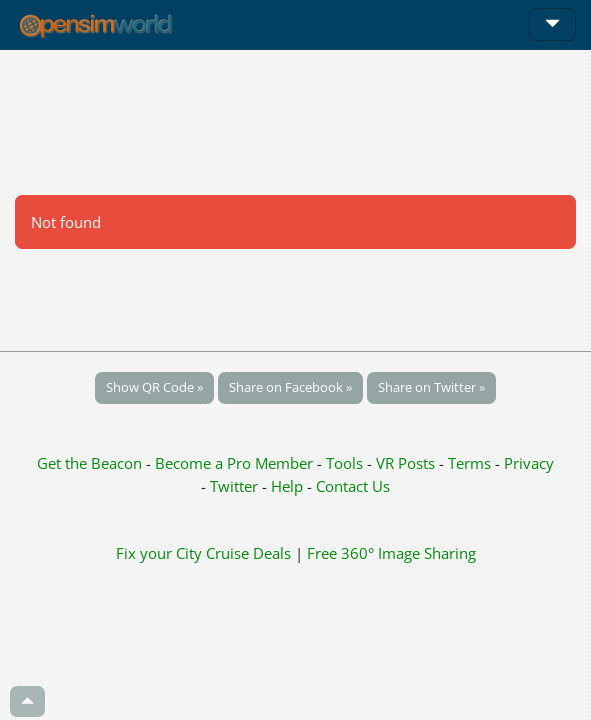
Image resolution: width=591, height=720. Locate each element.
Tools (346, 463)
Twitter (234, 486)
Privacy (529, 463)
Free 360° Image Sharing (391, 553)
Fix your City (159, 553)
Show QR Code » (154, 387)
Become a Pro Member (236, 463)
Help (287, 486)
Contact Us (353, 486)
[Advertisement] (295, 122)
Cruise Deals (248, 553)
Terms (471, 463)
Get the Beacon (89, 463)
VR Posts (407, 463)
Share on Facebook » (290, 387)
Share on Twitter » (431, 387)
